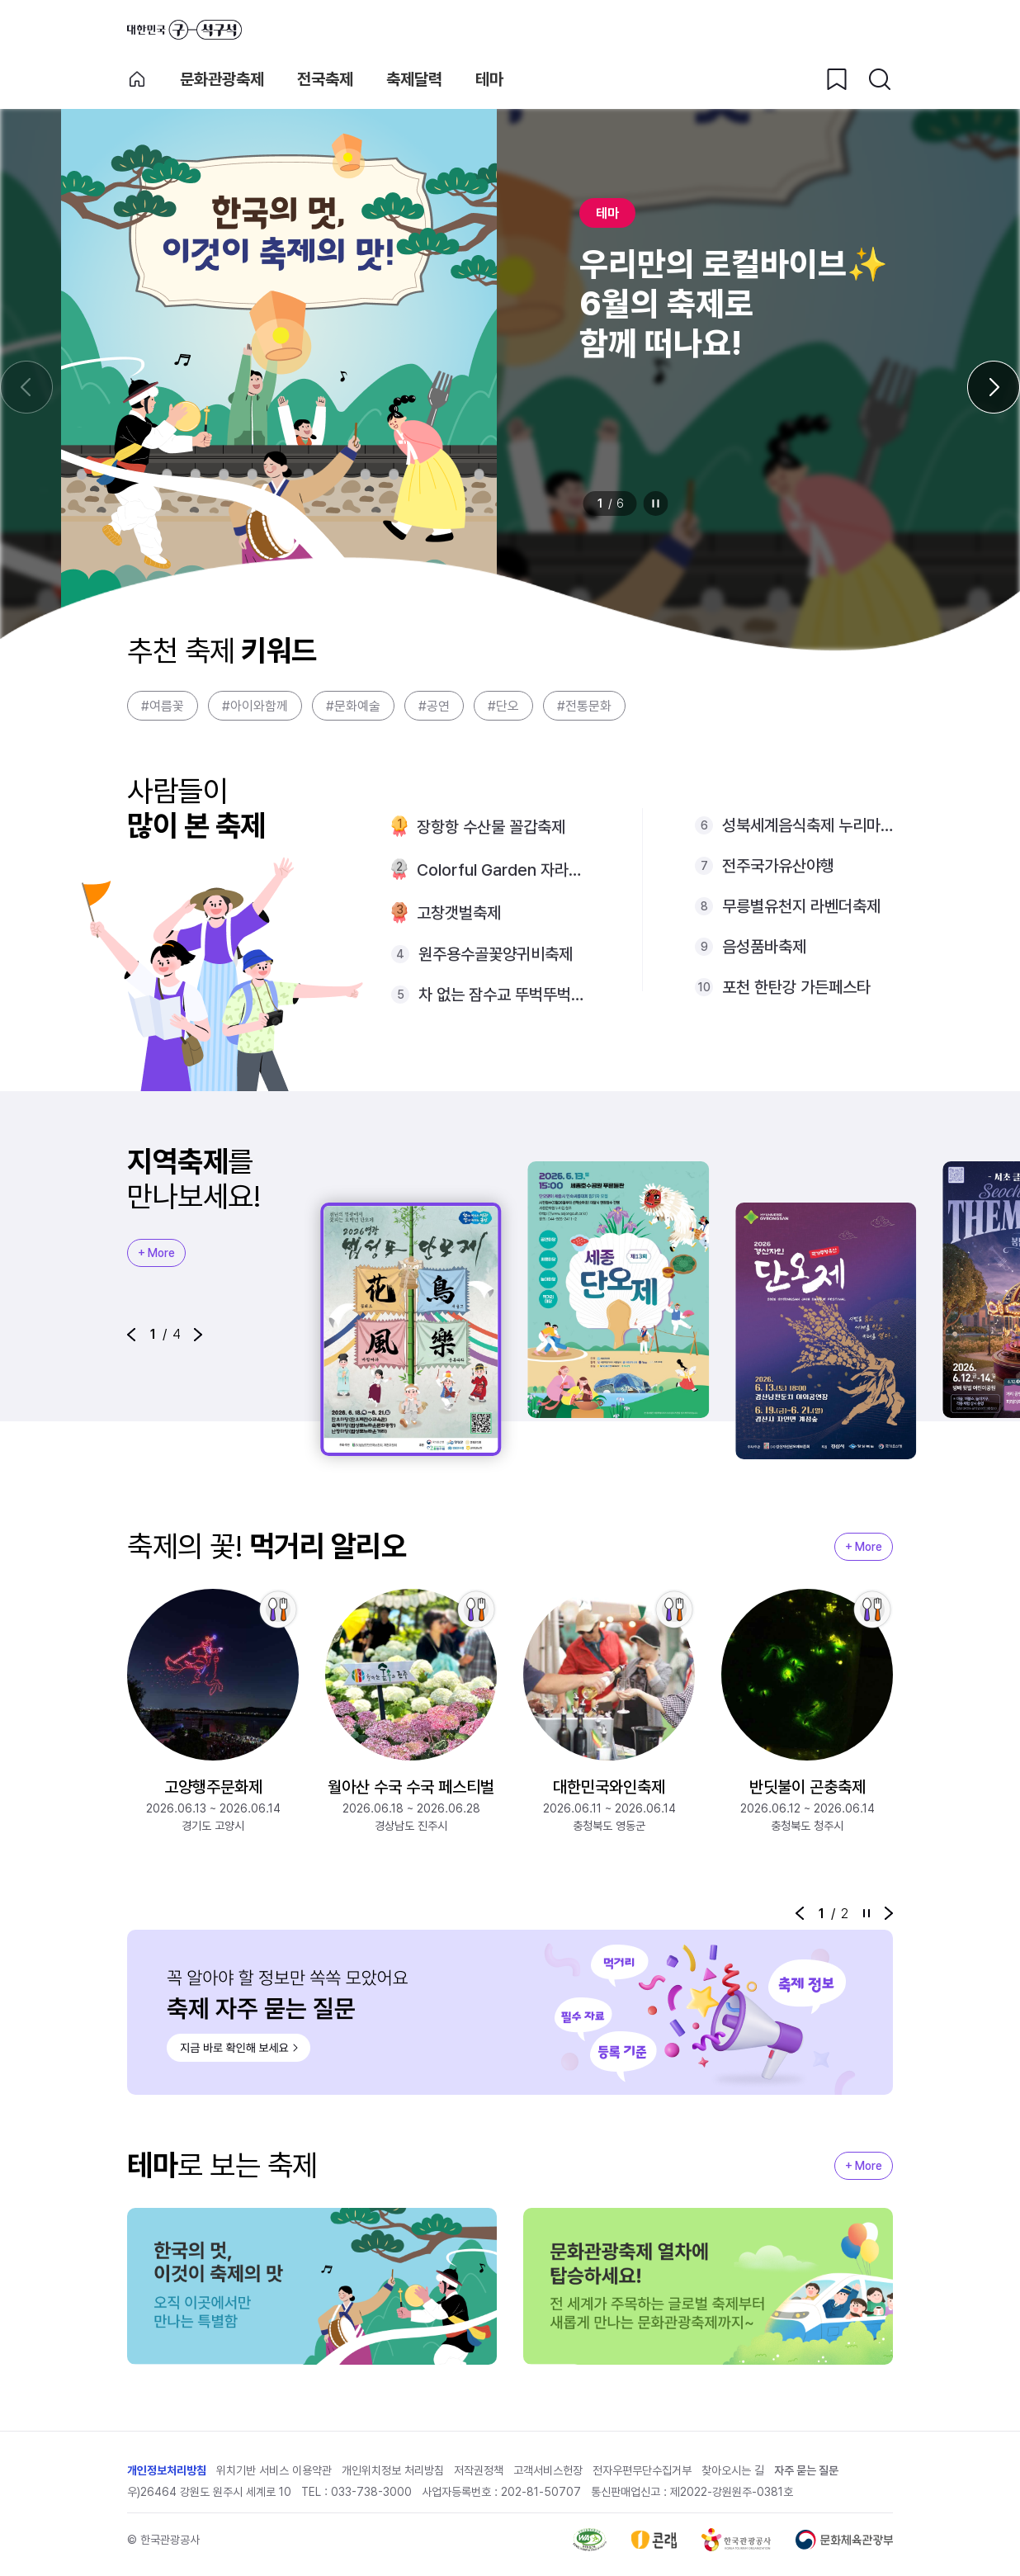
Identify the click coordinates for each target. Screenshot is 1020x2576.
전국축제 (325, 79)
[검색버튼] (880, 79)
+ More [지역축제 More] (156, 1253)
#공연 (434, 706)
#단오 (503, 706)
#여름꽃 (162, 706)
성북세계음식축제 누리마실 (807, 825)
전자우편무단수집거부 (642, 2470)
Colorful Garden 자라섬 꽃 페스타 (503, 870)
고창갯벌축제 (459, 913)
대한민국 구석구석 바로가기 (184, 30)
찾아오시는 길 (732, 2470)
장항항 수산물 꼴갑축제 (491, 827)
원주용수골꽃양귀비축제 (495, 954)
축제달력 (414, 79)
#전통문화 (584, 706)
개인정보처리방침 (166, 2470)
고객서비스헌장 (548, 2470)
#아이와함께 (255, 706)
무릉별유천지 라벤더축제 (801, 906)
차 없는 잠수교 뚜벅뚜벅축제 (503, 994)
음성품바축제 (764, 947)
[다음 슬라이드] (993, 387)
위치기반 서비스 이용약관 (274, 2470)
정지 (656, 503)
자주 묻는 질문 (806, 2470)
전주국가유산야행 (778, 866)
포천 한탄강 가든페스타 (796, 987)
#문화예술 (353, 706)
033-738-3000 (371, 2491)
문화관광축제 (222, 79)
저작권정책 (478, 2470)
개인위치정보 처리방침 (393, 2470)
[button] (131, 1334)
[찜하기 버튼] (837, 79)
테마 (489, 79)
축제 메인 (137, 79)
